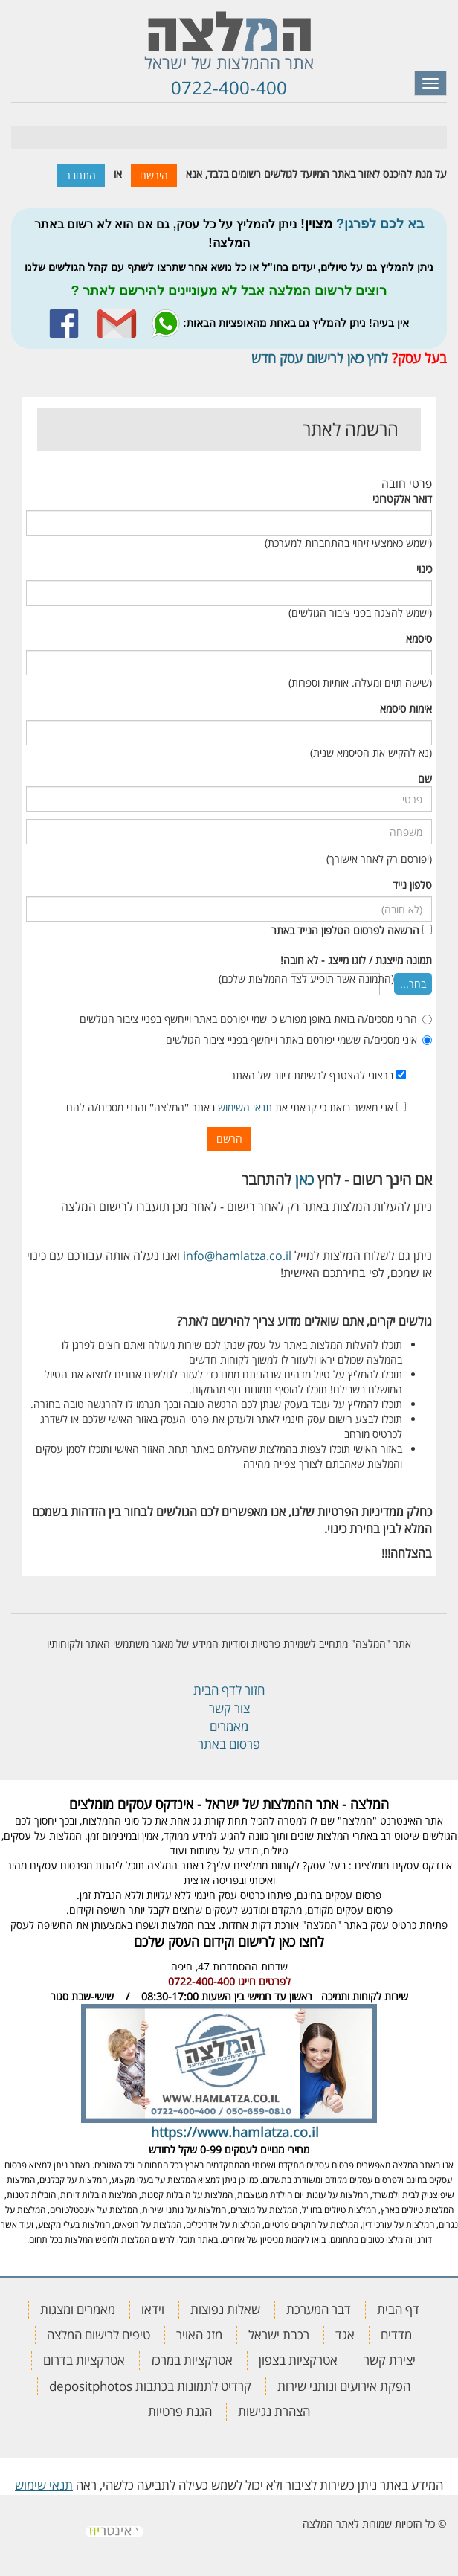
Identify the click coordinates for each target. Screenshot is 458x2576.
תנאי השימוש (245, 1107)
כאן (304, 1179)
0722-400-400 (229, 87)
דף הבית (398, 2309)
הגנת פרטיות (180, 2411)
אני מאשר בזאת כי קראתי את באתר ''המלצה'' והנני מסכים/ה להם (236, 1107)
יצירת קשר (390, 2359)
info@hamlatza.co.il (237, 1255)
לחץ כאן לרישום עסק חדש (319, 358)
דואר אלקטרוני (402, 499)
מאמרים (229, 1726)
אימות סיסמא (406, 708)
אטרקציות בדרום (84, 2359)
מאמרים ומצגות (77, 2309)
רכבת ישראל (278, 2334)
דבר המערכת (318, 2309)
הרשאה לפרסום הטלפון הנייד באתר (345, 930)
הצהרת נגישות (274, 2411)
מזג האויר (199, 2334)
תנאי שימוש (44, 2484)
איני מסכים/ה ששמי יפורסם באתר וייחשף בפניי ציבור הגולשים (299, 1039)
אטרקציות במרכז (192, 2359)
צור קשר (229, 1708)
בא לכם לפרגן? (380, 223)
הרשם (229, 1138)
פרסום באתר (229, 1744)
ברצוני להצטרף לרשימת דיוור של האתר (318, 1075)
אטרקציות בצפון (298, 2359)
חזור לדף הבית (229, 1689)
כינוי (424, 569)
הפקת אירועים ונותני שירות (343, 2385)
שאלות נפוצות (225, 2309)
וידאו (152, 2309)
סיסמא (419, 639)
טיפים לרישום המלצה (98, 2334)
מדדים (396, 2334)
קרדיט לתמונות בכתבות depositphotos (150, 2385)
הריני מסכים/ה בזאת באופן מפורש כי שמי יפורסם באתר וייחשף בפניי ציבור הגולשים (256, 1019)
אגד (345, 2334)
